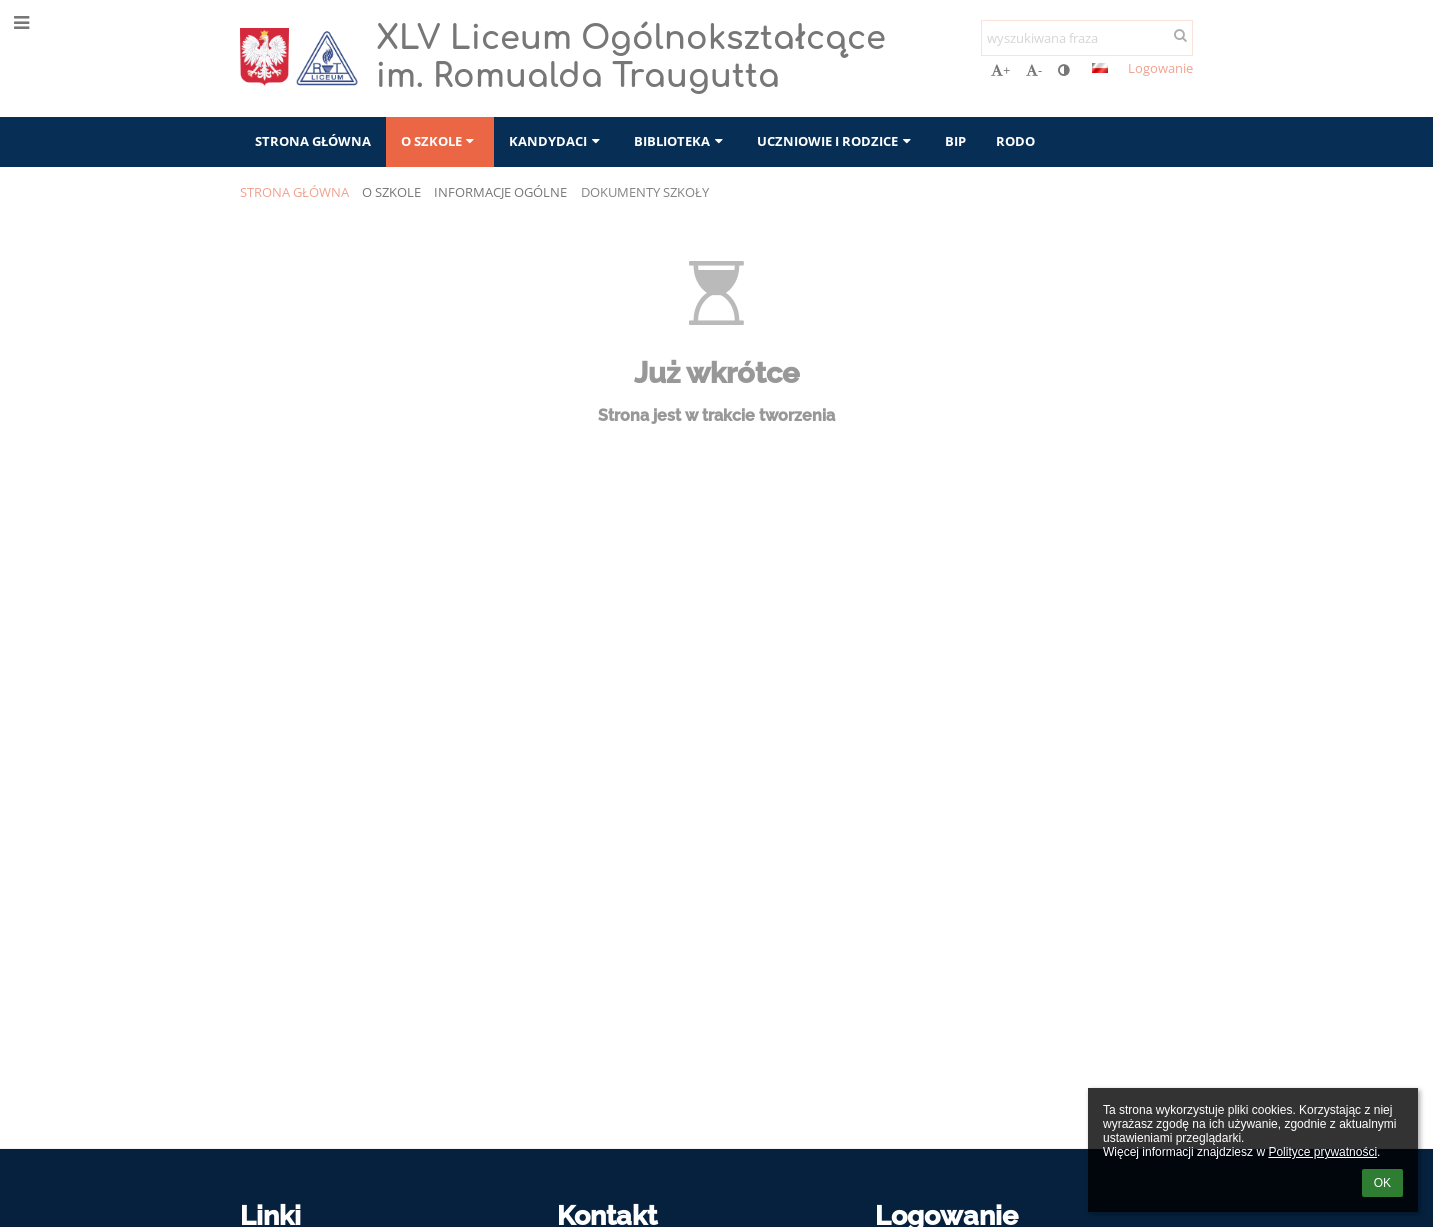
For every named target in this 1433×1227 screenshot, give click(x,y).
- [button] (1034, 70)
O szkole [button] (440, 141)
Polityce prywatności (1322, 1152)
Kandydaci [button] (556, 141)
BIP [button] (955, 141)
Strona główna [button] (313, 141)
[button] (1100, 68)
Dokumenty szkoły (645, 192)
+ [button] (1000, 70)
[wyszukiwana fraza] (1087, 38)
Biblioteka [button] (680, 141)
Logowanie (1160, 68)
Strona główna (294, 192)
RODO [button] (1015, 141)
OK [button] (1382, 1183)
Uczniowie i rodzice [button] (836, 141)
